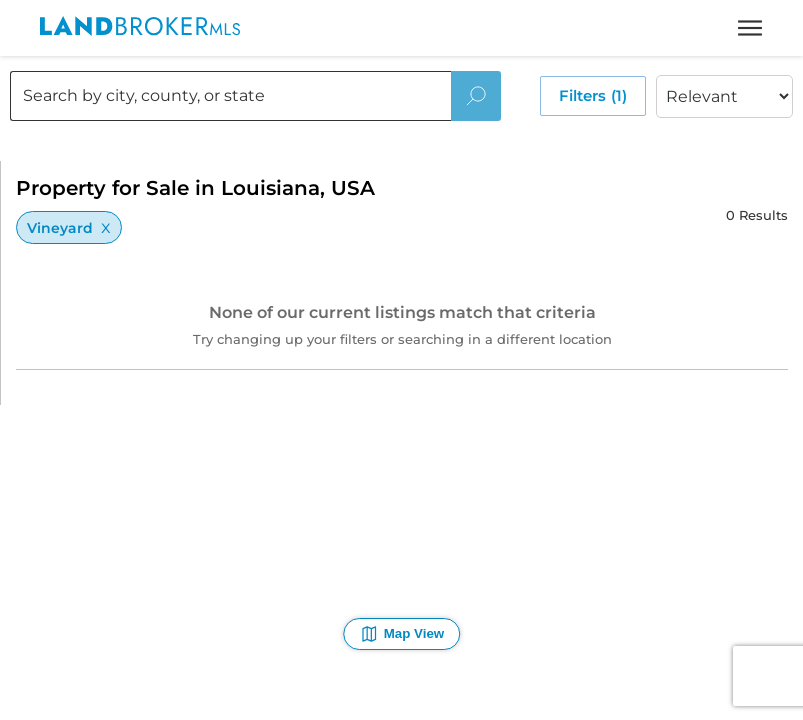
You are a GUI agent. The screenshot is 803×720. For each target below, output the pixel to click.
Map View (402, 634)
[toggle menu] (750, 28)
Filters (593, 96)
